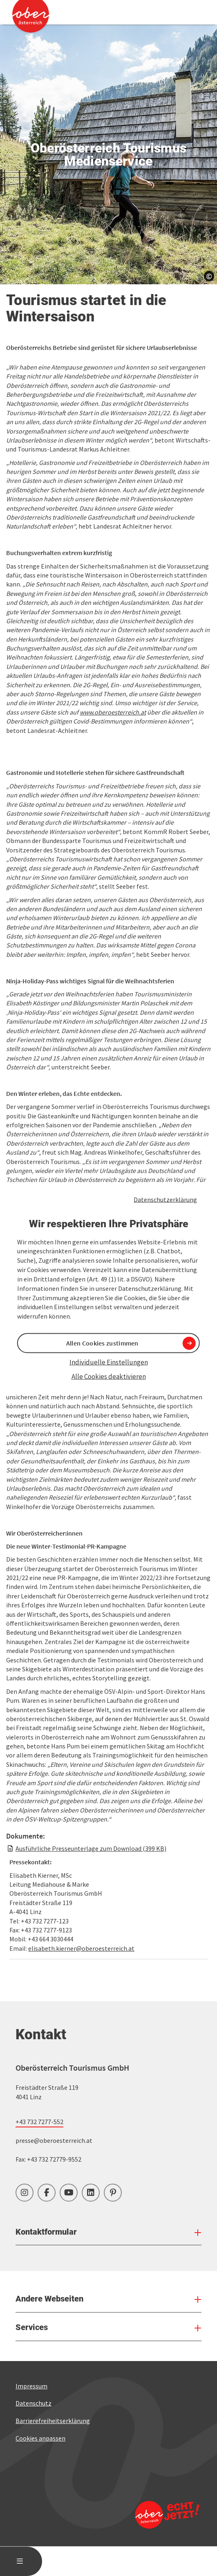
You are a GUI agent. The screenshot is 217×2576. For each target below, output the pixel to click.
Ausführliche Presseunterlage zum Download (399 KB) (91, 1955)
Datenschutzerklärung (165, 1199)
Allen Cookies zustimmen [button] (102, 1343)
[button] (43, 848)
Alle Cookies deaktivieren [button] (109, 1376)
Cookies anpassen (40, 2544)
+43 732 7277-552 (39, 2228)
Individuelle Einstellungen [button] (108, 1362)
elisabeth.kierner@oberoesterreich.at (81, 2054)
